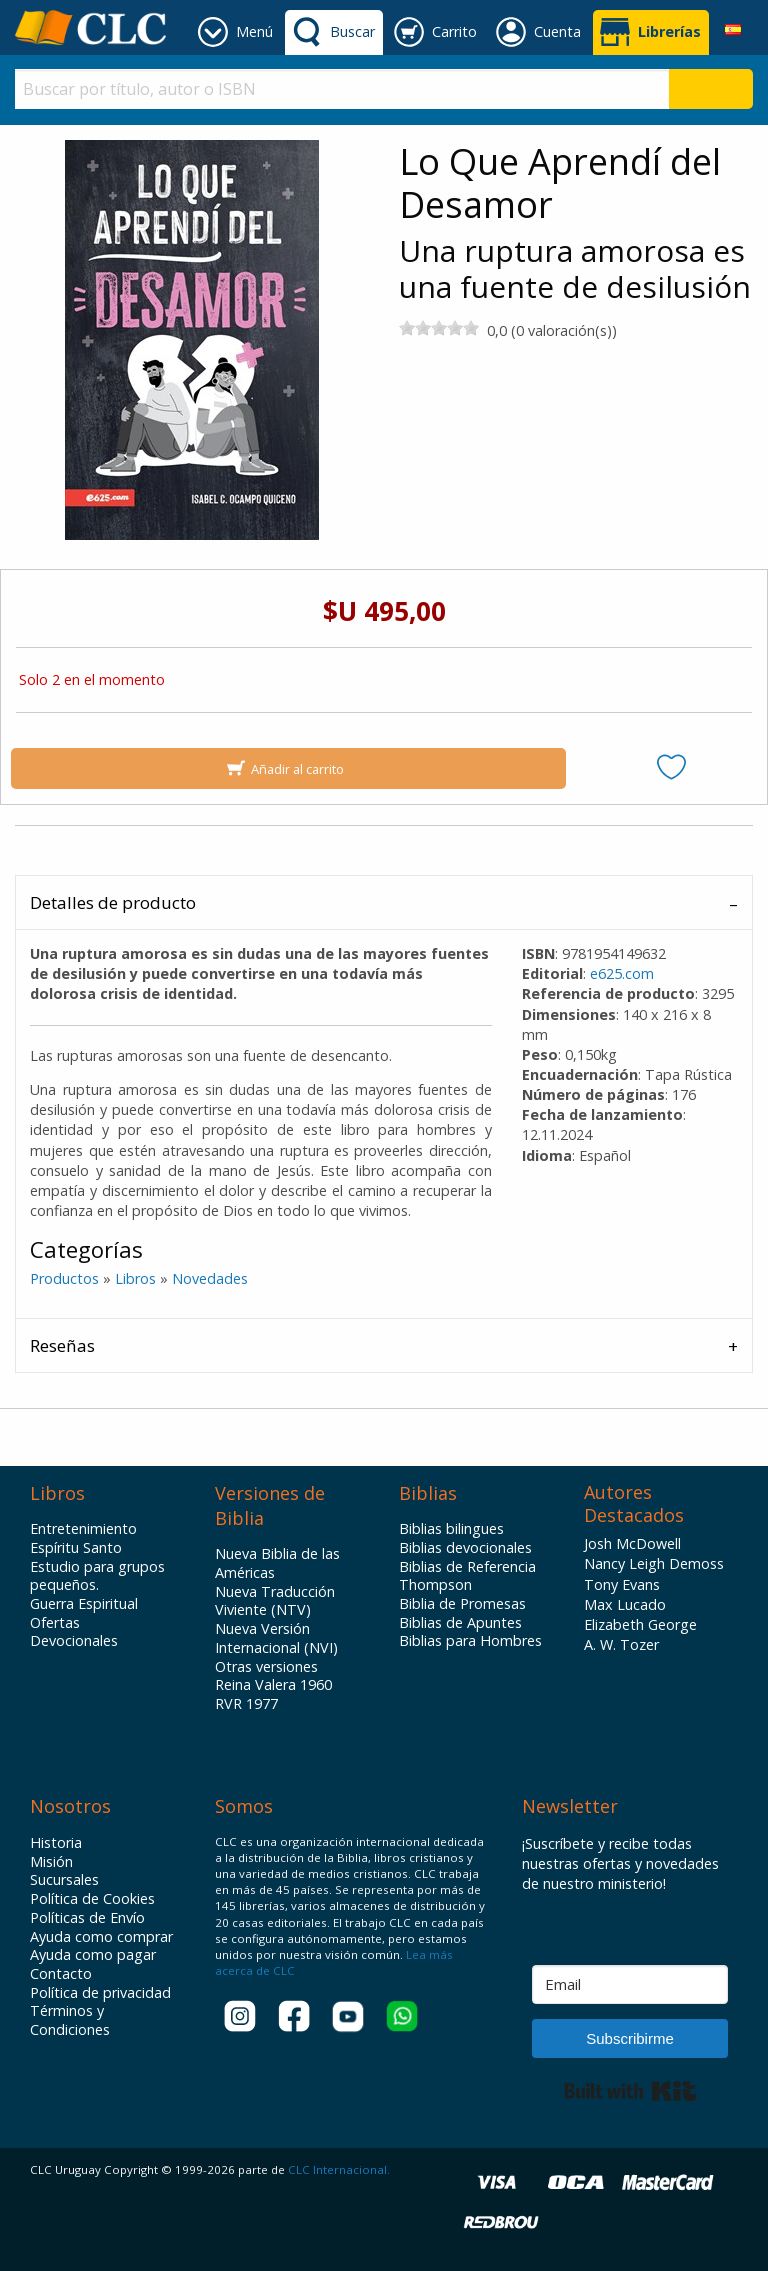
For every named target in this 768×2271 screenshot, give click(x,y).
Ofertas (55, 1623)
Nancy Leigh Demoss (654, 1563)
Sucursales (64, 1880)
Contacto (61, 1974)
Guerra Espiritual (84, 1604)
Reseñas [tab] (62, 1345)
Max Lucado (625, 1604)
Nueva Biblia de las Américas (277, 1563)
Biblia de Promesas (462, 1604)
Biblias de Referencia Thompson (467, 1576)
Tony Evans (622, 1584)
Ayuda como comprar (101, 1937)
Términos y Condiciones (70, 2020)
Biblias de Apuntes (460, 1623)
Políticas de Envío (87, 1918)
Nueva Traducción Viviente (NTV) (275, 1601)
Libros (135, 1278)
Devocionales (74, 1641)
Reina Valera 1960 (273, 1685)
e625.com (622, 973)
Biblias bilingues (451, 1529)
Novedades (210, 1278)
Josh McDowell (632, 1543)
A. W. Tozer (621, 1644)
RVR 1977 (246, 1704)
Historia (56, 1843)
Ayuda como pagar (93, 1955)
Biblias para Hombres (470, 1641)
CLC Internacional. (339, 2169)
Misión (51, 1862)
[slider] (439, 328)
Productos (64, 1278)
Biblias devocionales (465, 1548)
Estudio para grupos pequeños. (97, 1576)
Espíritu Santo (76, 1548)
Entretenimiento (83, 1529)
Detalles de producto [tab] (113, 902)
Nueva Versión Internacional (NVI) (276, 1638)
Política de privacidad (100, 1993)
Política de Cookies (92, 1899)
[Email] (630, 1984)
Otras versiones (266, 1667)
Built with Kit (630, 2091)
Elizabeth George (640, 1624)
